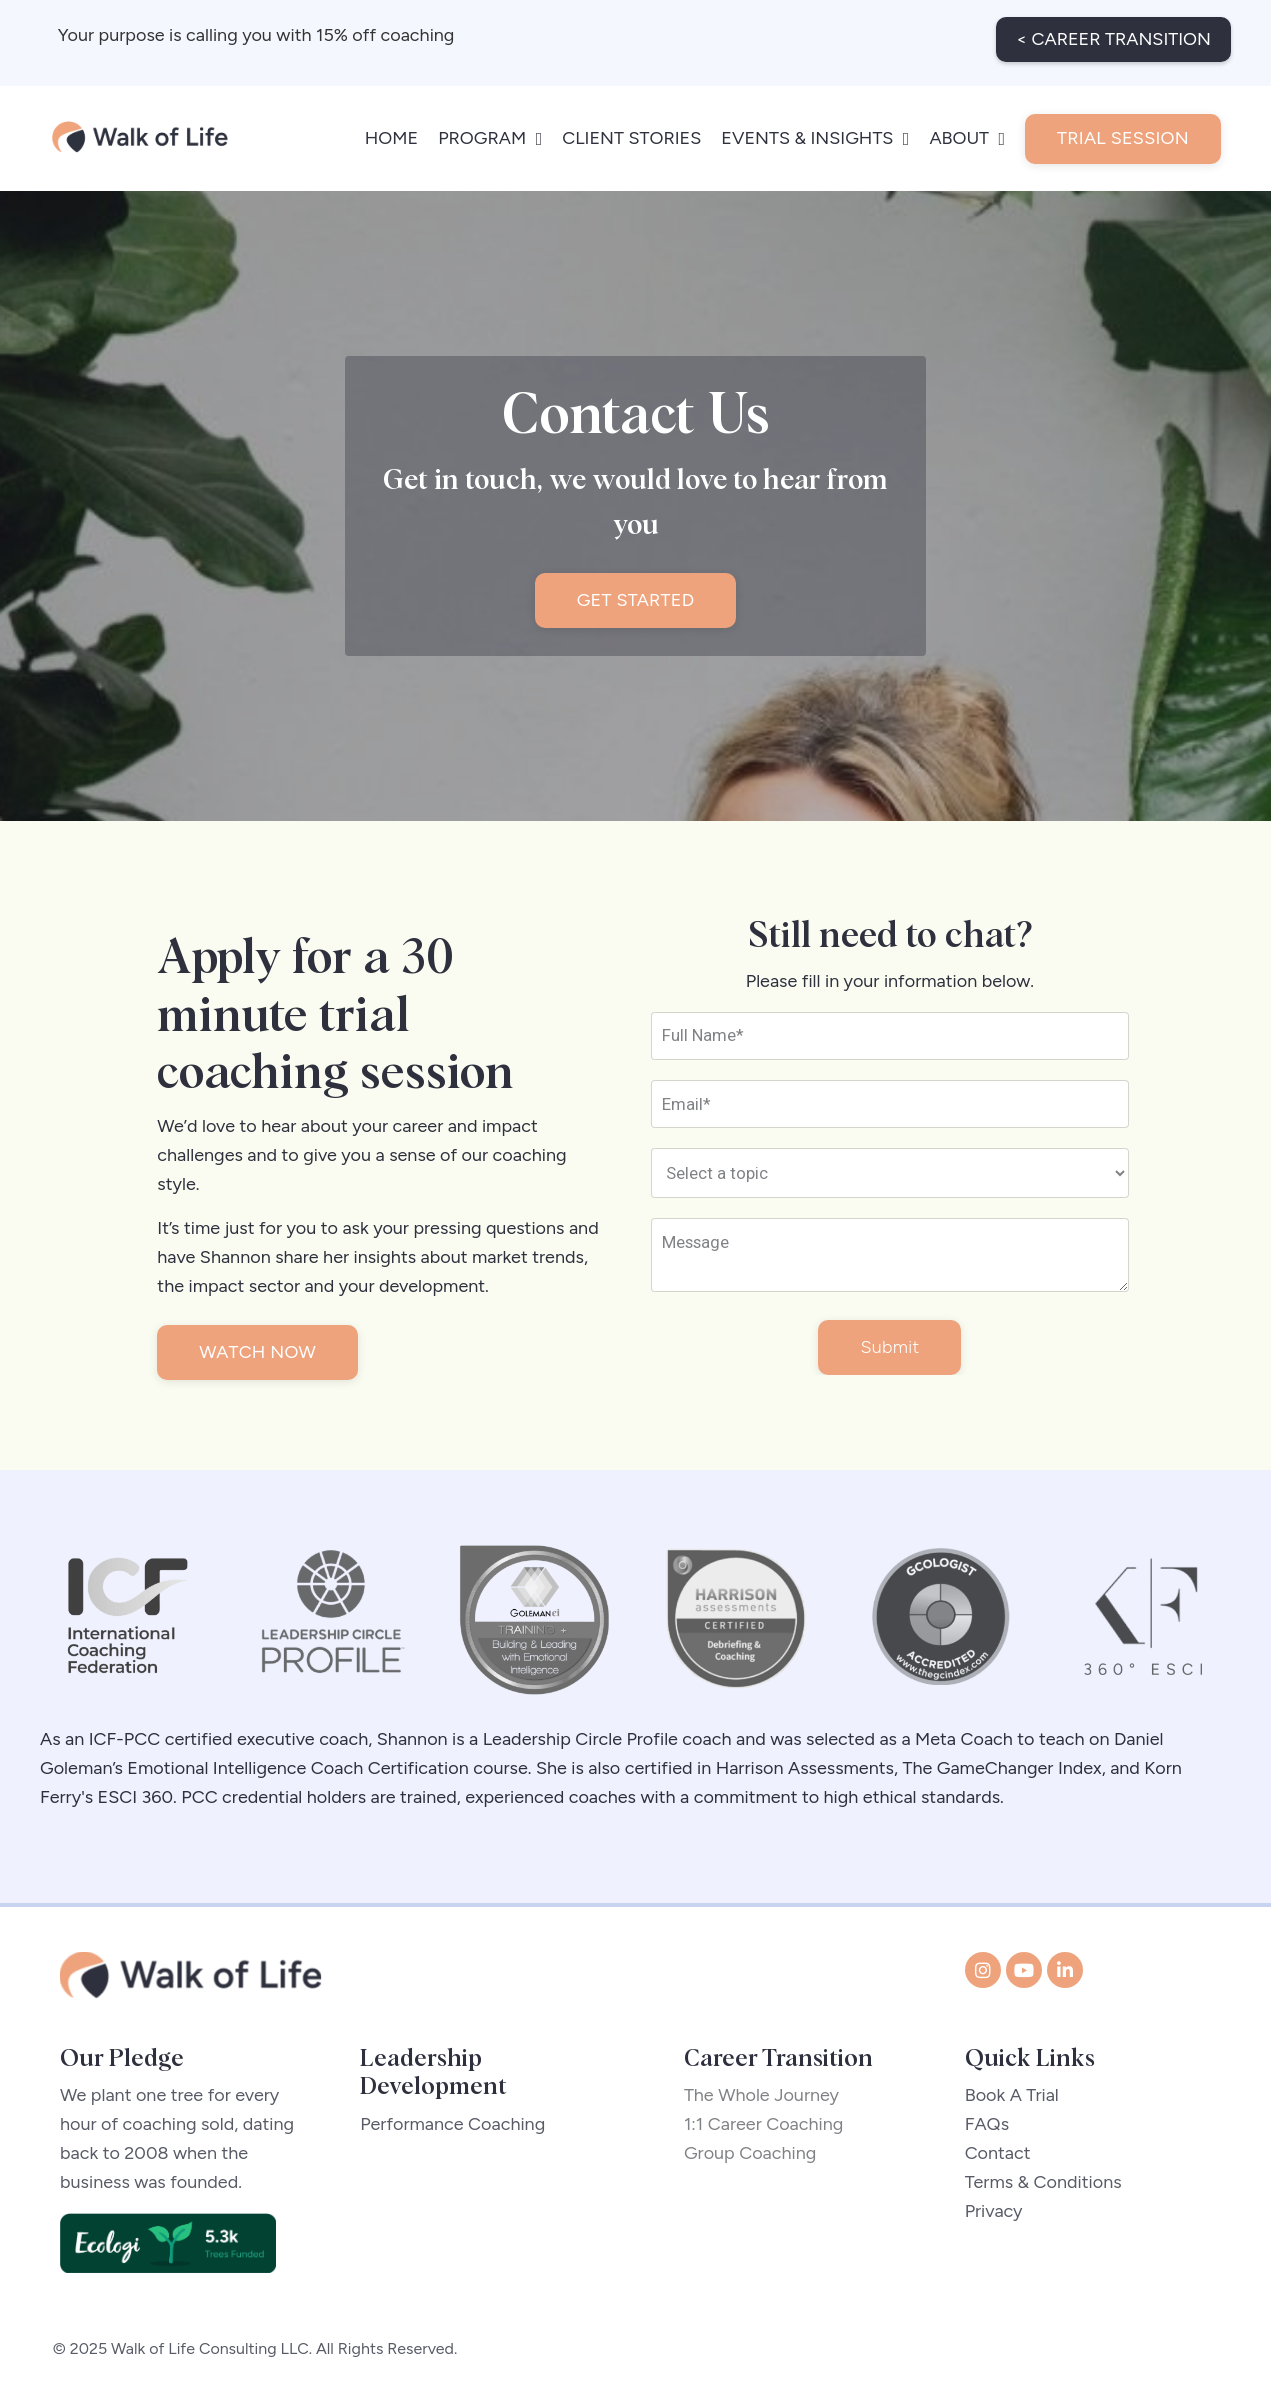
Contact (999, 2157)
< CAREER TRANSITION (1113, 30)
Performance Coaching (452, 2128)
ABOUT (967, 129)
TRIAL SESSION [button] (1123, 129)
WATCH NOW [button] (262, 1351)
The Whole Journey (768, 2099)
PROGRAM (490, 129)
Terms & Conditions (1044, 2186)
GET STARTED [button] (636, 593)
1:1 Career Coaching (770, 2128)
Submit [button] (889, 1350)
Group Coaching (757, 2157)
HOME (391, 129)
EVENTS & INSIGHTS (815, 129)
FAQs (988, 2128)
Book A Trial (1013, 2099)
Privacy (995, 2215)
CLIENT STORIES (631, 129)
